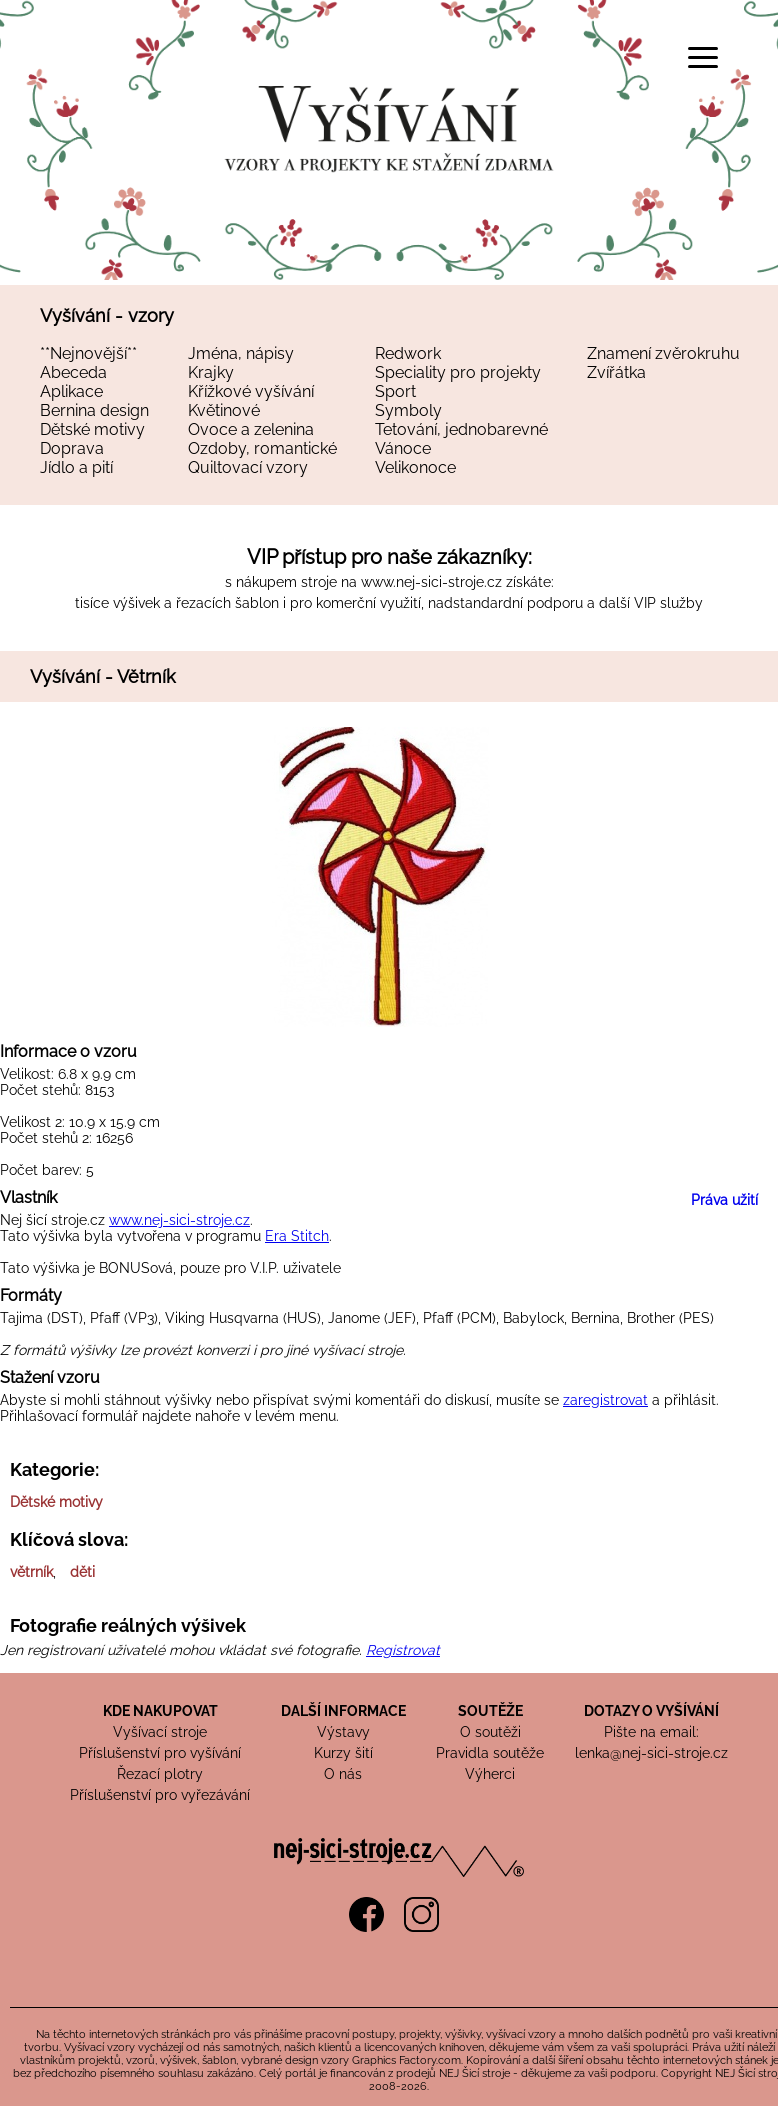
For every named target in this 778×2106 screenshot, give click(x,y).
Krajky (211, 372)
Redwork (408, 353)
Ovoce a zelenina (251, 429)
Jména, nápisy (241, 353)
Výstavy (343, 1732)
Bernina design (94, 410)
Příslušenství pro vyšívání (160, 1753)
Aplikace (71, 391)
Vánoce (403, 448)
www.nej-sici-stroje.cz (431, 582)
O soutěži (490, 1732)
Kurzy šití (343, 1753)
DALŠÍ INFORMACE (343, 1711)
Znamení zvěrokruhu (663, 353)
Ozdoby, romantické (262, 448)
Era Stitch (297, 1236)
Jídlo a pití (76, 467)
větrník (31, 1572)
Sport (395, 391)
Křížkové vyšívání (251, 391)
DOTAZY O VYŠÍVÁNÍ (651, 1711)
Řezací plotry (160, 1774)
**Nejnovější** (88, 353)
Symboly (408, 410)
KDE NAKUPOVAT (160, 1711)
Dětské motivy (92, 429)
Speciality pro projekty (458, 372)
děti (82, 1572)
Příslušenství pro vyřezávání (160, 1795)
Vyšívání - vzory (107, 315)
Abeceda (73, 372)
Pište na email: (651, 1732)
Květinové (224, 410)
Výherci (490, 1774)
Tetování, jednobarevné (461, 429)
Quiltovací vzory (248, 467)
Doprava (72, 448)
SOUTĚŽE (490, 1711)
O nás (343, 1774)
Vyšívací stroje (160, 1732)
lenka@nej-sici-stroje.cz (651, 1753)
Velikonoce (415, 467)
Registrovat (403, 1650)
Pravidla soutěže (490, 1753)
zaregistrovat (605, 1400)
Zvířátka (616, 372)
